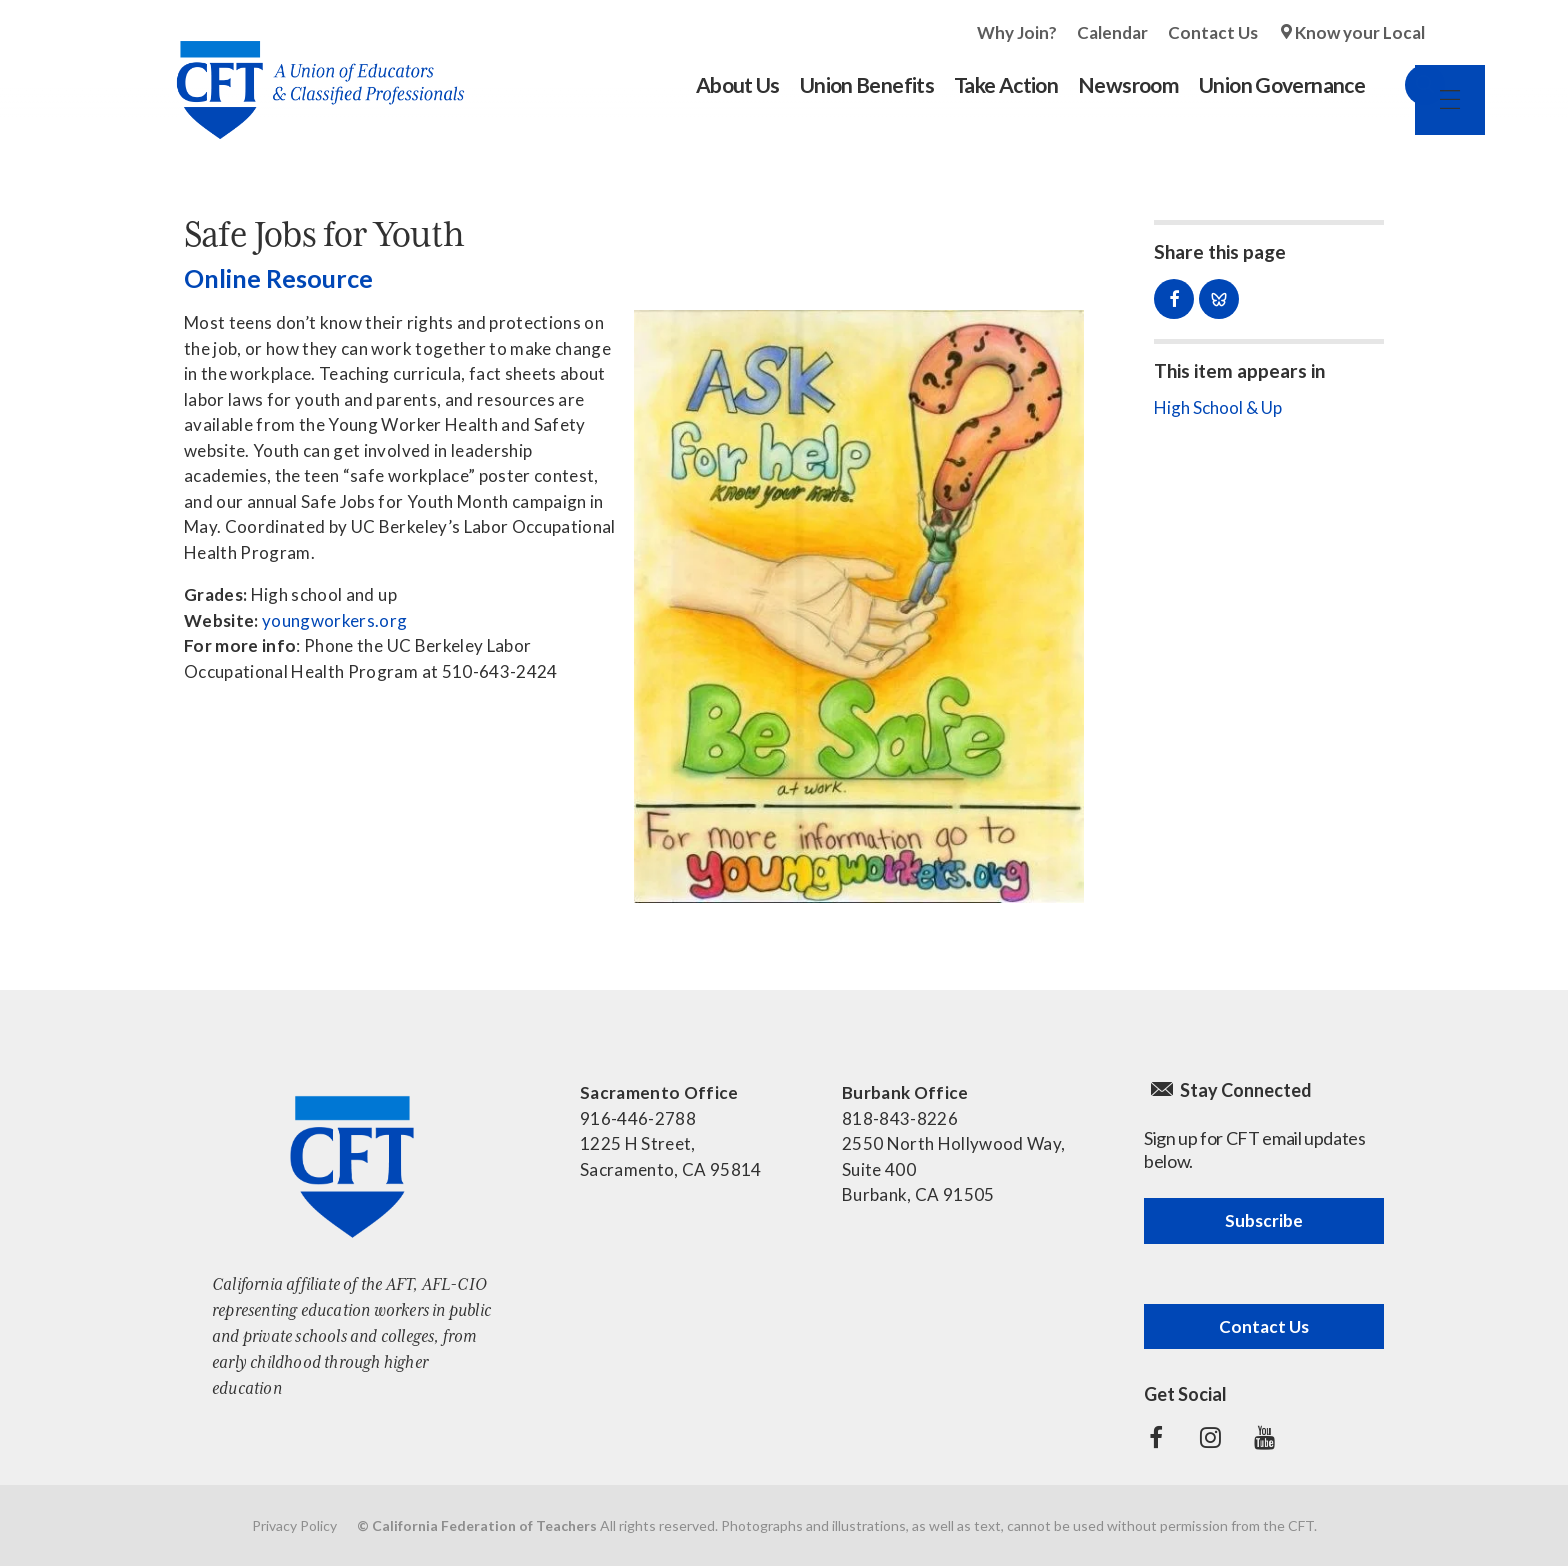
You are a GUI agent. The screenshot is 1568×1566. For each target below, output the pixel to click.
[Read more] (859, 606)
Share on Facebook (1174, 299)
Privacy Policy (294, 1525)
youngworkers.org (334, 620)
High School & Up (1218, 407)
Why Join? (1017, 32)
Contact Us (1213, 32)
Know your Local (1360, 32)
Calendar (1112, 32)
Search (1405, 85)
